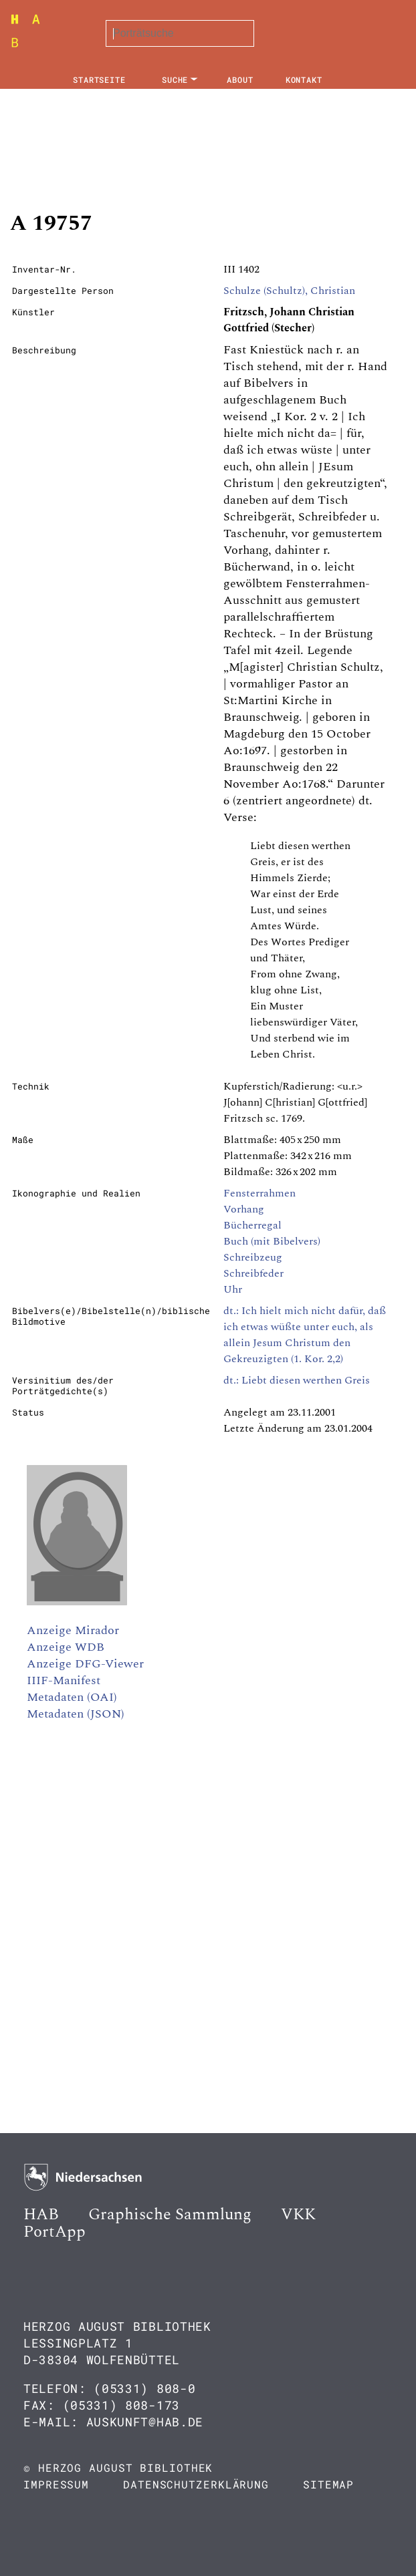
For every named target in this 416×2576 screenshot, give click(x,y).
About (240, 79)
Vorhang (243, 1209)
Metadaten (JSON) (75, 1714)
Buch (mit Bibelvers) (271, 1241)
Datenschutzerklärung (196, 2484)
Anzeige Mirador (73, 1630)
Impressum (56, 2484)
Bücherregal (252, 1225)
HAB (41, 2215)
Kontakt (304, 79)
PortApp (54, 2232)
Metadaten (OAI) (72, 1697)
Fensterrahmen (259, 1193)
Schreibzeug (252, 1257)
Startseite (99, 79)
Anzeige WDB (65, 1647)
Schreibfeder (253, 1273)
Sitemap (328, 2484)
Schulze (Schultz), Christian (289, 291)
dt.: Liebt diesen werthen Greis (296, 1380)
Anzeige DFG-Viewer (85, 1664)
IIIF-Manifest (63, 1680)
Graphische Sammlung (169, 2215)
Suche (175, 79)
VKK (298, 2215)
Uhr (232, 1289)
